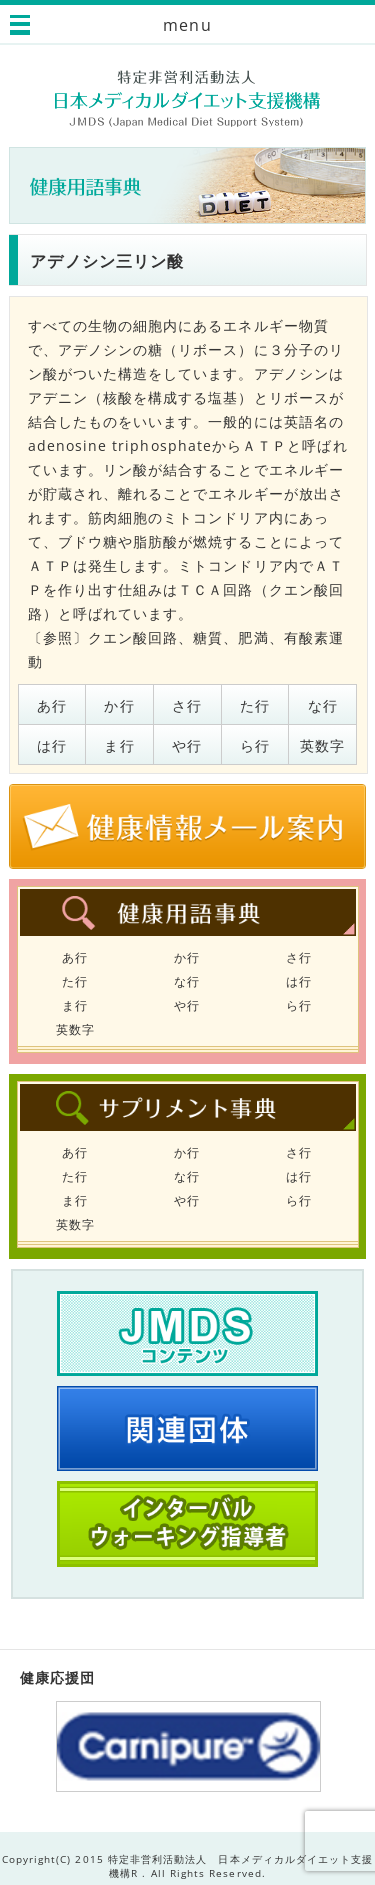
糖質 (208, 637)
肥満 (253, 637)
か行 (119, 705)
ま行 (119, 745)
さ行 (187, 705)
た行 (255, 705)
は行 (52, 745)
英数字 (322, 745)
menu (187, 25)
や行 (187, 745)
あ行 (52, 705)
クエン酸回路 (133, 637)
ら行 (255, 745)
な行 (323, 705)
